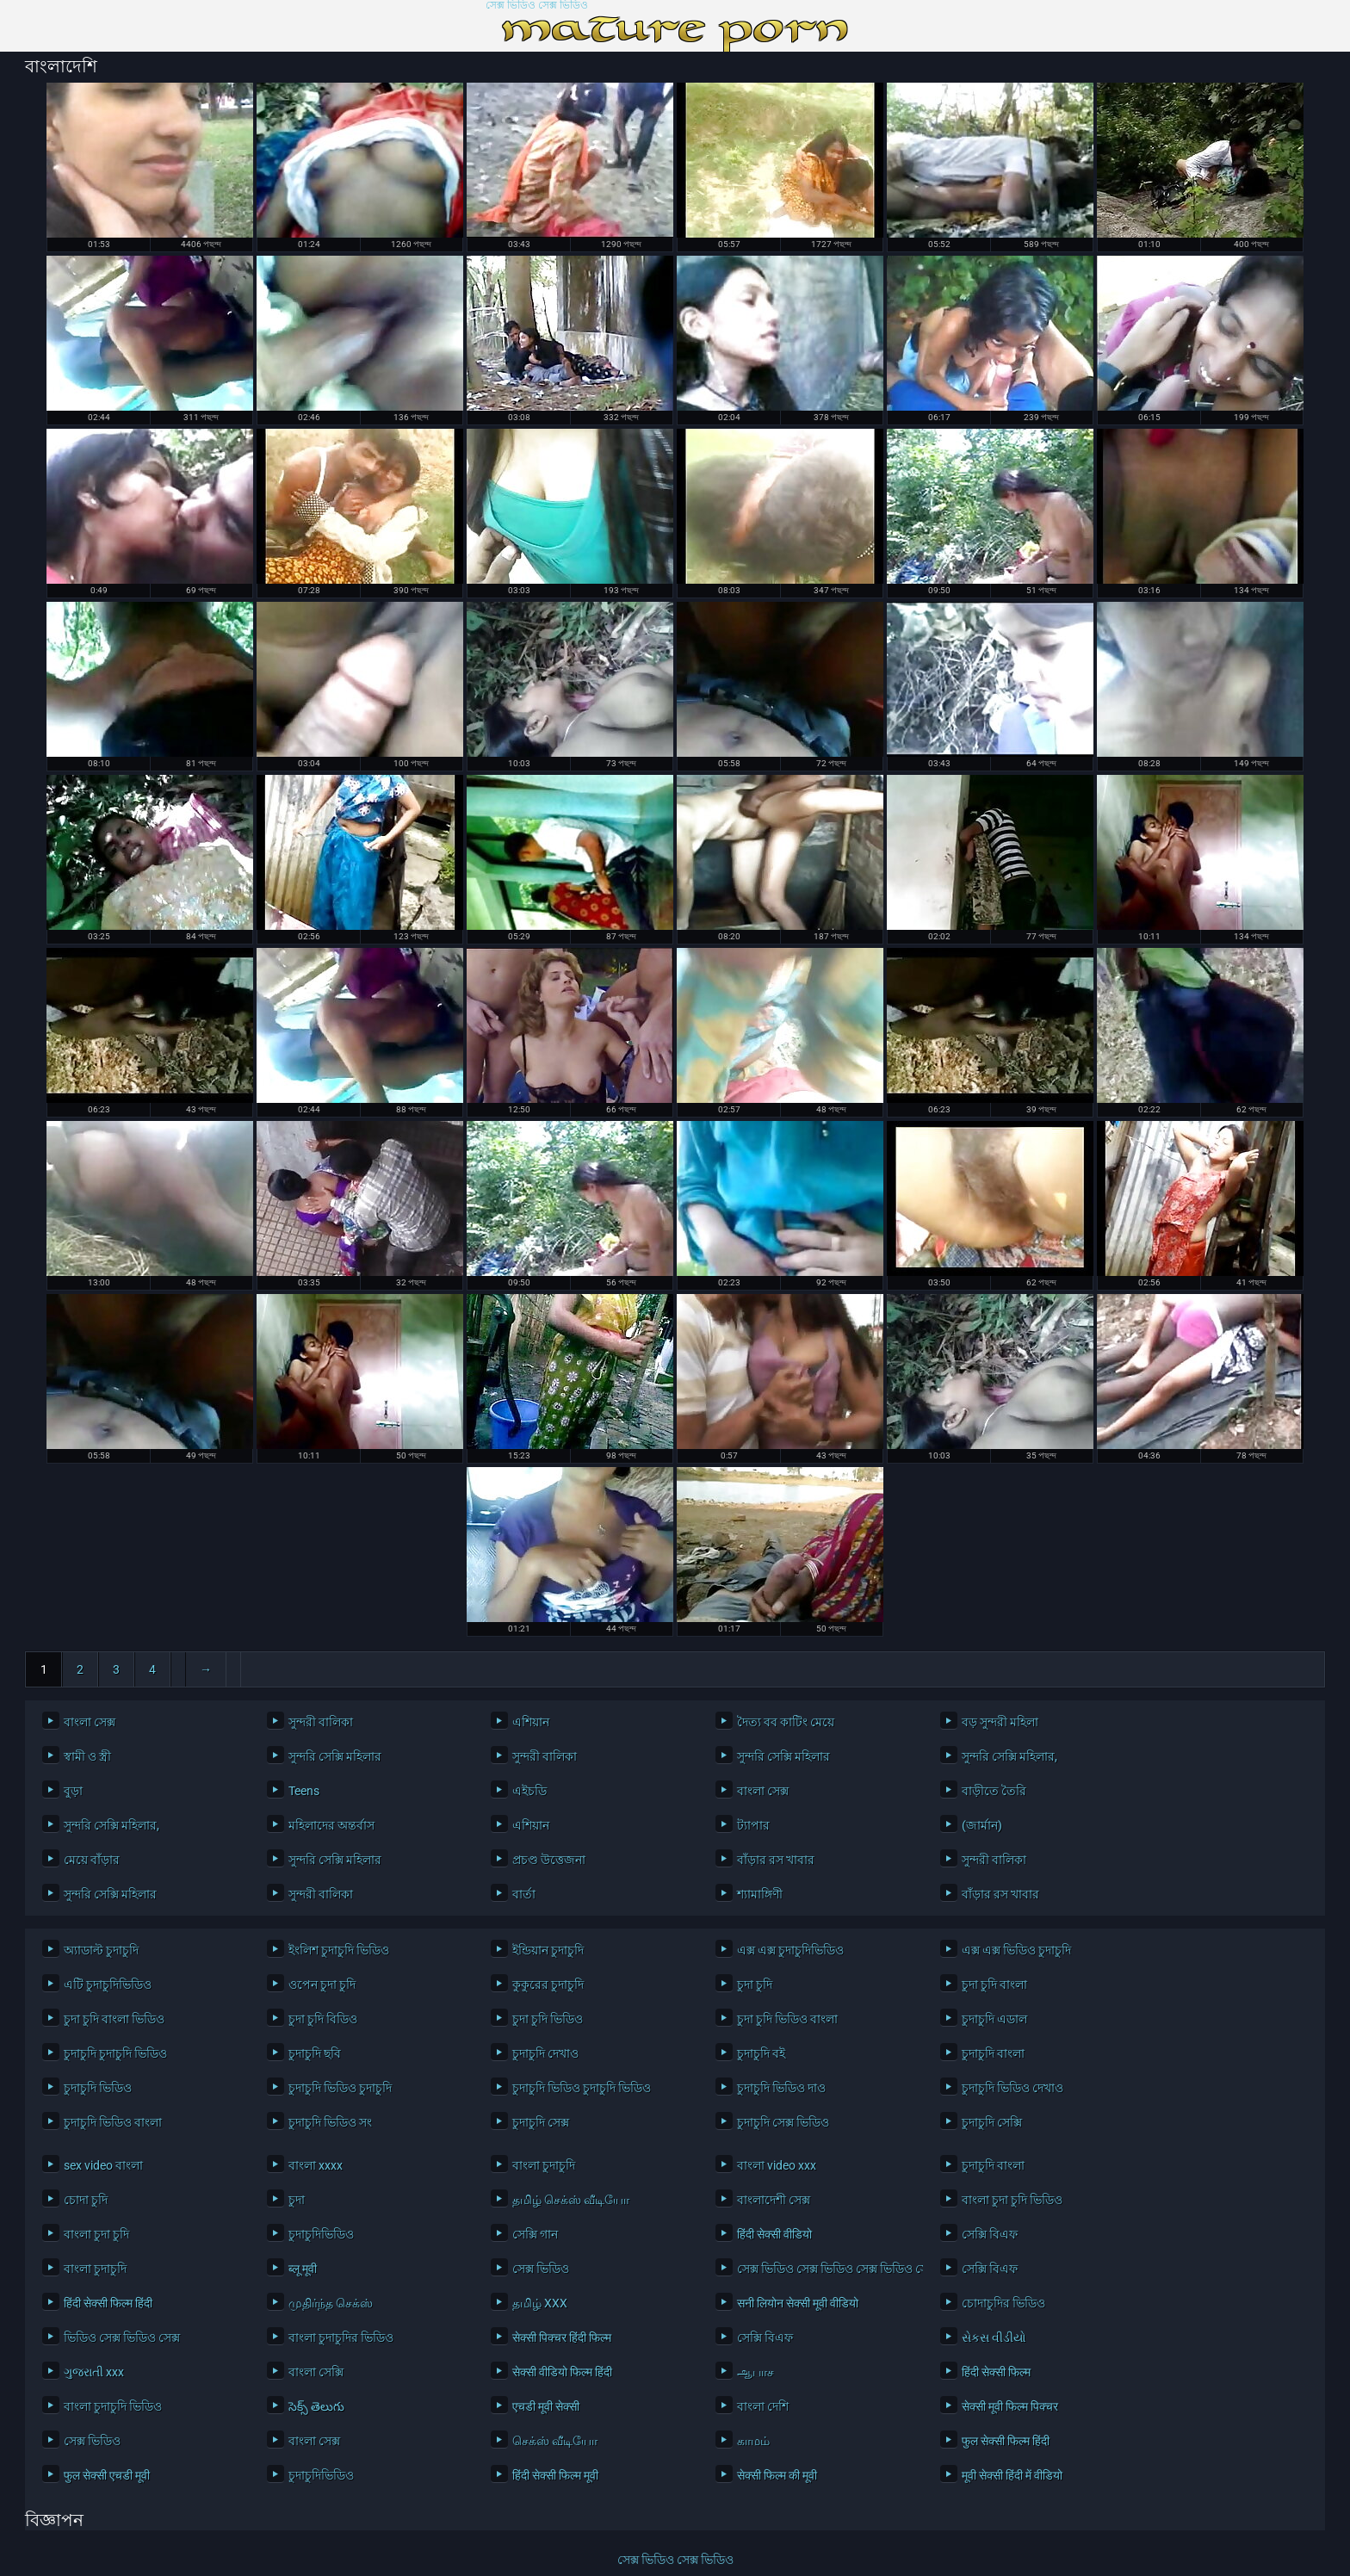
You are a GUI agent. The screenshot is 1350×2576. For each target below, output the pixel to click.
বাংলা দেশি (763, 2406)
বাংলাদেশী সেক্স (773, 2200)
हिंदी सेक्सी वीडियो (774, 2234)
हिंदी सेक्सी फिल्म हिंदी (108, 2303)
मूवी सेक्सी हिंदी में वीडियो (1012, 2475)
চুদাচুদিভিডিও (321, 2234)
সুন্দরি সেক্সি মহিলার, (1009, 1756)
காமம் (753, 2441)
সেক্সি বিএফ (990, 2234)
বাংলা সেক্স (89, 1722)
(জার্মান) (982, 1825)
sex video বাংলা (103, 2165)
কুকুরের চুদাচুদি (548, 1984)
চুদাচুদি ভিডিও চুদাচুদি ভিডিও (581, 2088)
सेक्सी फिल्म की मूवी (777, 2475)
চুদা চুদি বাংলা (994, 1984)
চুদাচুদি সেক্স (540, 2122)
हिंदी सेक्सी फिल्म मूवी (555, 2475)
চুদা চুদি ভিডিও (547, 2019)
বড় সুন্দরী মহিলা (1000, 1722)
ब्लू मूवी (302, 2269)
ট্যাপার (753, 1825)
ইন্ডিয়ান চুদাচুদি (548, 1950)
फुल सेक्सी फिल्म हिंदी (1006, 2441)
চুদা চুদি (754, 1984)
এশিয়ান (530, 1722)
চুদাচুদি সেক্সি (992, 2122)
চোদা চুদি (86, 2200)
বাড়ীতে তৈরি (994, 1791)
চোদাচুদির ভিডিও (1003, 2303)
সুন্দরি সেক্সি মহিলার (334, 1756)
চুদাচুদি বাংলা (993, 2053)
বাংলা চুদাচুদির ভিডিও (340, 2337)
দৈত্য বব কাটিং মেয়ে (785, 1722)
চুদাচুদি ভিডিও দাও (781, 2088)
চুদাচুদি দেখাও (545, 2053)
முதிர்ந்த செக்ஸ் (330, 2303)
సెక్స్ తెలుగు (316, 2406)
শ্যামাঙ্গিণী (760, 1894)
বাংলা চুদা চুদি (96, 2234)
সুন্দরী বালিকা (320, 1722)
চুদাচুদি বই (761, 2053)
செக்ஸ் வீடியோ (555, 2441)
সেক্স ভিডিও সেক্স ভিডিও (537, 5)
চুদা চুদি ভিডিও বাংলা (787, 2019)
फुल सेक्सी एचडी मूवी (107, 2475)
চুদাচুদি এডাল (994, 2019)
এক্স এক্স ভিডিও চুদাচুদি (1016, 1950)
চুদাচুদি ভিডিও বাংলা (113, 2122)
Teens (303, 1791)
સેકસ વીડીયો (994, 2337)
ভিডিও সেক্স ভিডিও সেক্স (122, 2337)
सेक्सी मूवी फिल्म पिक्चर (1010, 2406)
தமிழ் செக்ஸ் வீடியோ (570, 2200)
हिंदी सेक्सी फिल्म (996, 2372)
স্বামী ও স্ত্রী (87, 1756)
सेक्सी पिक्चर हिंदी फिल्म (561, 2337)
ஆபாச (755, 2372)
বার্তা (524, 1894)
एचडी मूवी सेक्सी (545, 2406)
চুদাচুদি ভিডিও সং (330, 2122)
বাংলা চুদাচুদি (543, 2165)
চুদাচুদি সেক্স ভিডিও (783, 2122)
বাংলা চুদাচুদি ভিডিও (113, 2406)
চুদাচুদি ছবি (314, 2053)
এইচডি (529, 1791)
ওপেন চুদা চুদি (322, 1984)
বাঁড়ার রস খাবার (775, 1860)
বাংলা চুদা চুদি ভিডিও (1012, 2200)
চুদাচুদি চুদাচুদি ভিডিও (115, 2053)
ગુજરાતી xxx (94, 2372)
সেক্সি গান (535, 2234)
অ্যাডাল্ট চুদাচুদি (101, 1950)
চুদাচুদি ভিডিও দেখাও (1012, 2088)
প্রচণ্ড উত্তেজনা (548, 1860)
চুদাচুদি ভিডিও (98, 2088)
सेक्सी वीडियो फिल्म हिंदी (562, 2372)
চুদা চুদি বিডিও (322, 2019)
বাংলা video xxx (776, 2165)
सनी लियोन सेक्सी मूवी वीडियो (797, 2303)
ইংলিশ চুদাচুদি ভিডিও (338, 1950)
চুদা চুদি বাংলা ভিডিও (114, 2019)
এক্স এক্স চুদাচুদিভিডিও (790, 1950)
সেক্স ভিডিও (540, 2269)
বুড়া (73, 1791)
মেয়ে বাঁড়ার (92, 1860)
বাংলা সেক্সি (316, 2372)
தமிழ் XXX (539, 2303)
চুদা (296, 2200)
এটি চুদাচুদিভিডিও (108, 1984)
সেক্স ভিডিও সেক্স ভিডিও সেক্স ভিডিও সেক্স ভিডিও (825, 2269)
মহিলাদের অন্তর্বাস (331, 1825)
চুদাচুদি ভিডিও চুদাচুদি (340, 2088)
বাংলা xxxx (315, 2165)
